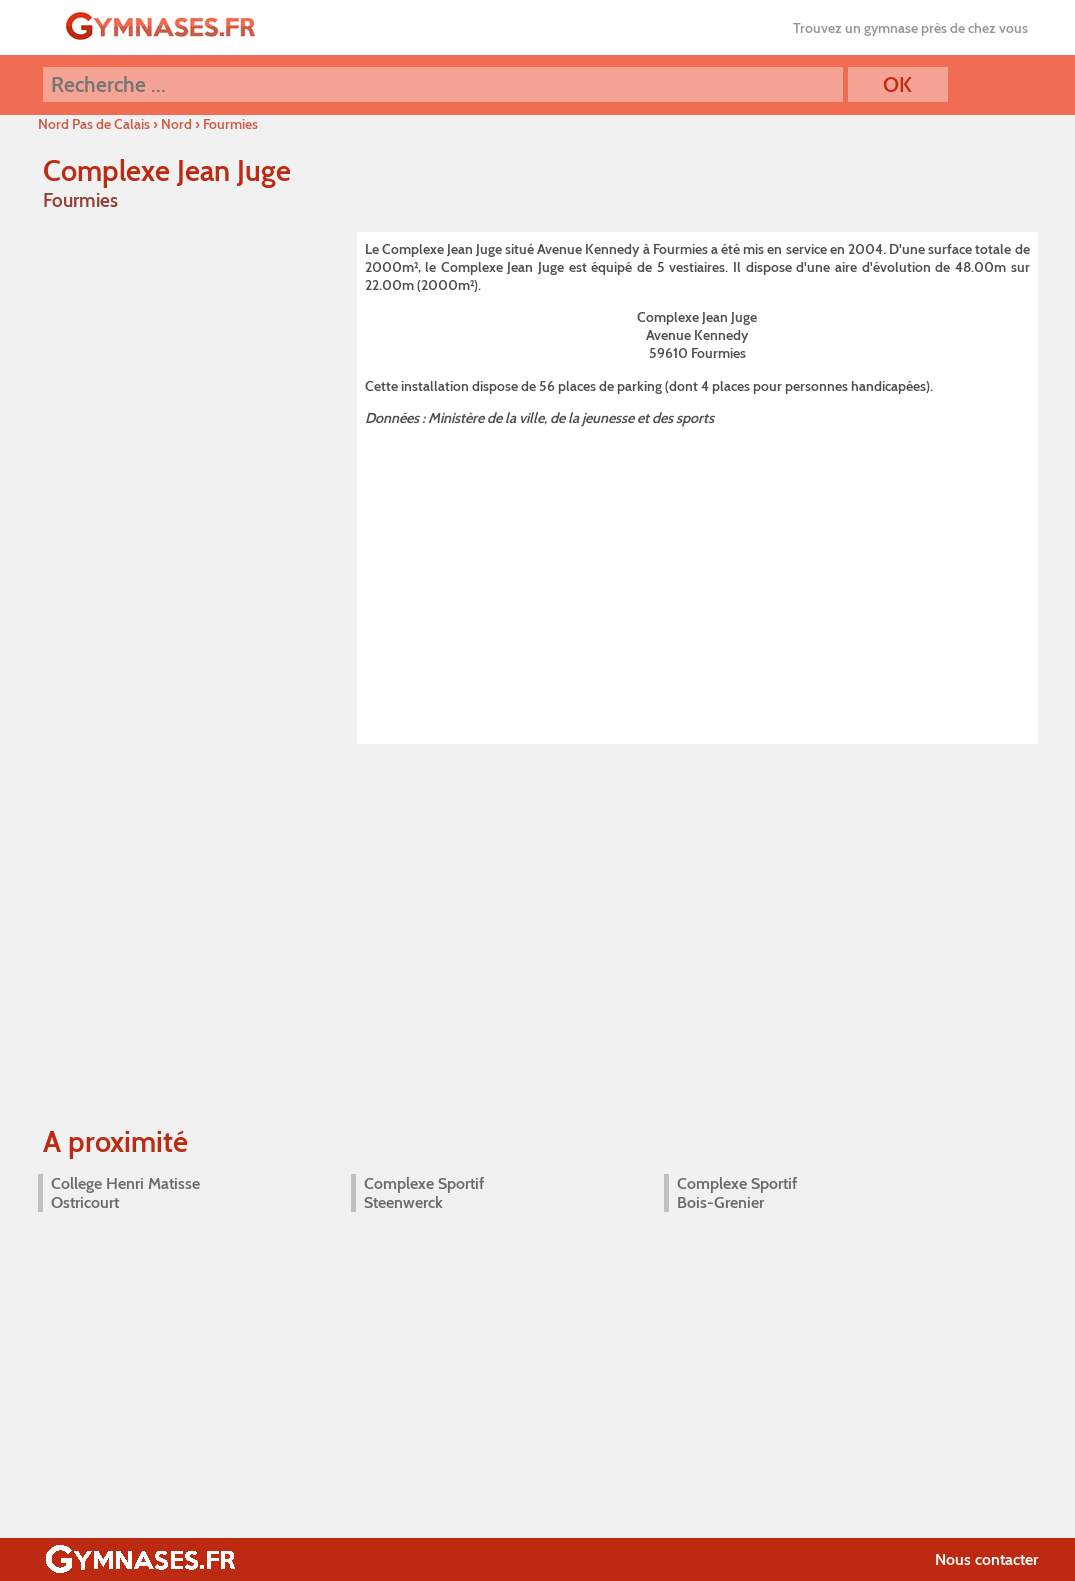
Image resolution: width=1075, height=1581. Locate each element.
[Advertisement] (697, 582)
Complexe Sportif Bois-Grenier (737, 1193)
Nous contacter (986, 1559)
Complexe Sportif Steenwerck (424, 1193)
